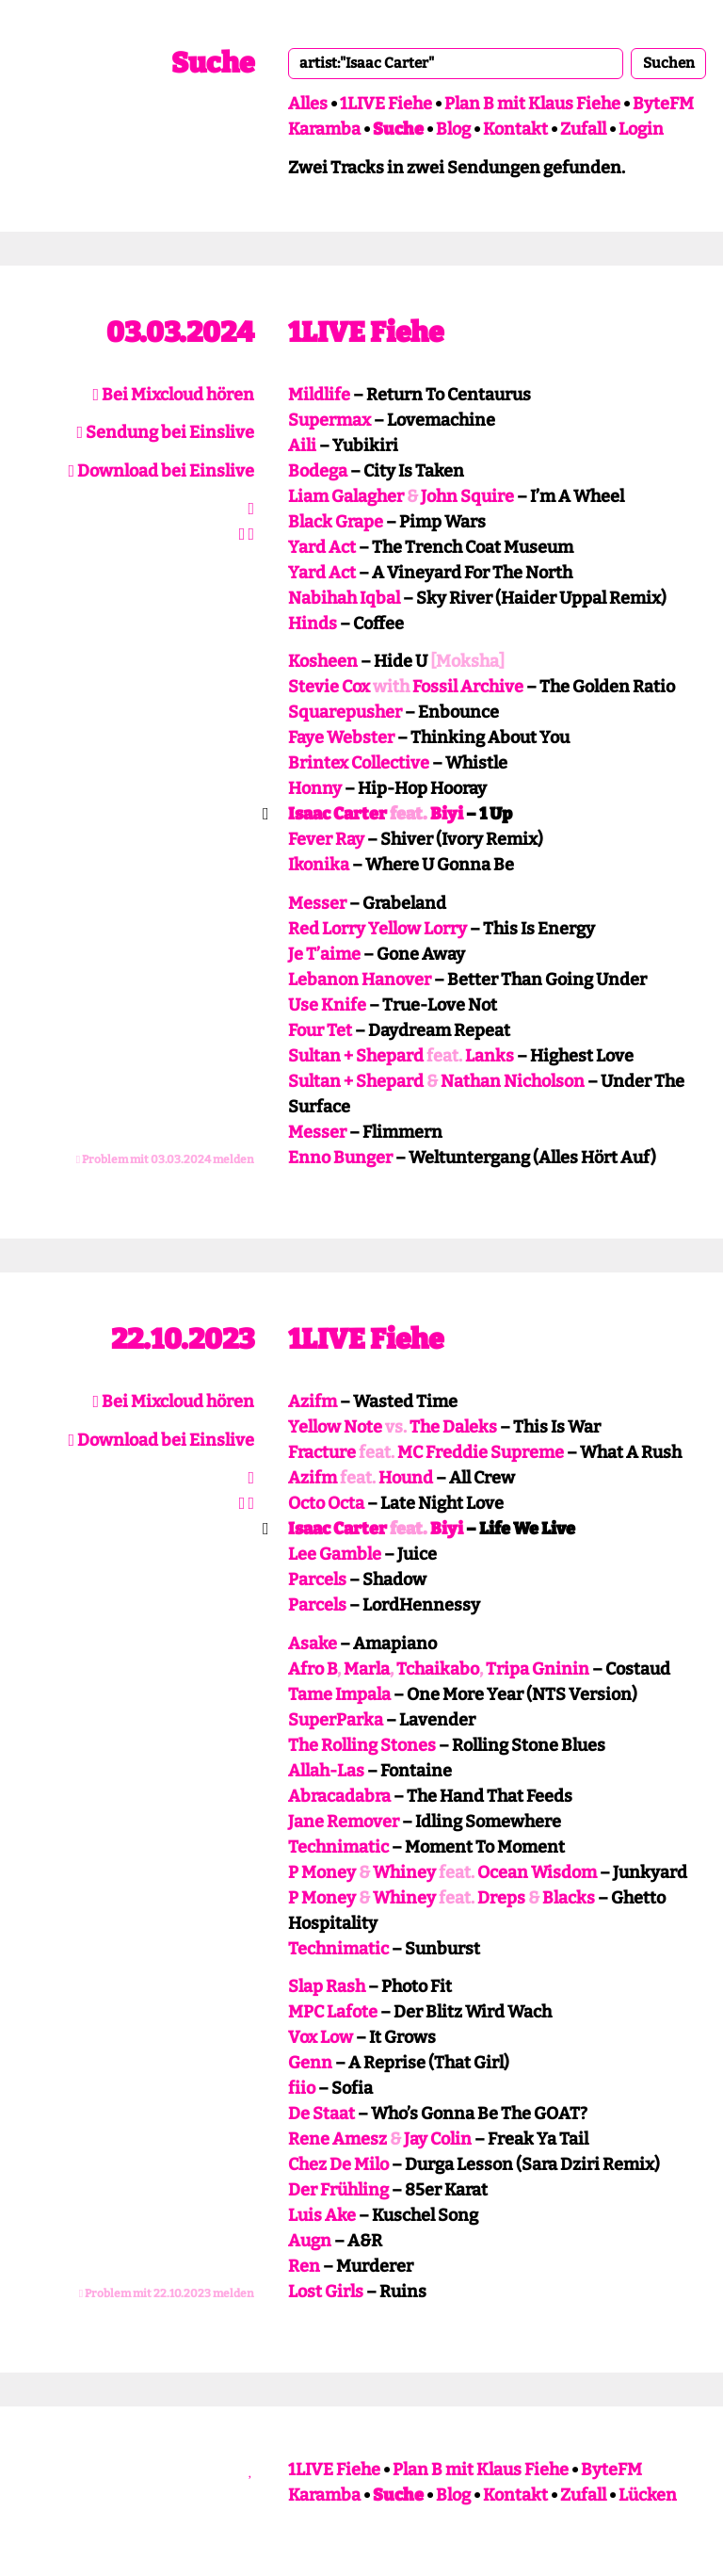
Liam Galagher (346, 496)
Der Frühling (338, 2189)
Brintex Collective (358, 763)
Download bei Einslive (161, 471)
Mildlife (319, 394)
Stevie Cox (329, 686)
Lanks (489, 1055)
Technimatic (338, 1847)
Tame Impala (339, 1694)
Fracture (322, 1452)
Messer (317, 903)
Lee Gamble (334, 1554)
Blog (453, 129)
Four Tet (320, 1030)
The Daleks (453, 1427)
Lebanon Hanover (359, 979)
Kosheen (323, 661)
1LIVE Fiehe (386, 103)
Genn (310, 2062)
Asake (312, 1643)
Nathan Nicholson (513, 1081)
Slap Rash (326, 1986)
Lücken (648, 2495)
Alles (308, 103)
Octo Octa (326, 1503)
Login (641, 129)
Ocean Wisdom (537, 1872)
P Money (322, 1872)
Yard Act (322, 547)
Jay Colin (438, 2139)
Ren (304, 2266)
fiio (301, 2088)
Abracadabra (339, 1796)
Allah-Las (326, 1770)
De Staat (321, 2113)
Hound (405, 1477)
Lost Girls (325, 2291)
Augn (309, 2240)
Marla (367, 1669)
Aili (302, 445)
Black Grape (335, 521)
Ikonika (318, 864)
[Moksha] (467, 661)
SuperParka (335, 1719)
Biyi (446, 813)
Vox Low (320, 2037)
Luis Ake (322, 2215)
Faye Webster (341, 737)
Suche (212, 63)
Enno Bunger (340, 1157)
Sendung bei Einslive (165, 432)
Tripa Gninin (537, 1669)
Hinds (312, 623)
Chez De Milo (338, 2164)
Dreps (501, 1897)
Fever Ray (326, 839)
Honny (315, 788)
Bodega (317, 471)
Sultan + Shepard (356, 1055)
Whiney (404, 1872)
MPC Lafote (333, 2011)
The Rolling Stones (362, 1745)
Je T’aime (324, 954)
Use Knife (327, 1005)
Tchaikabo (437, 1669)
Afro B (312, 1669)
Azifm (312, 1401)
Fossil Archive (467, 686)
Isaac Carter (337, 813)
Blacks (568, 1897)
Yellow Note (335, 1427)
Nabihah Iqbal (344, 598)
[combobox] (455, 63)
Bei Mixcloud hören (173, 394)
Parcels (317, 1579)
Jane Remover (343, 1821)
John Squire (467, 496)
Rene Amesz (337, 2139)
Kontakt (515, 129)
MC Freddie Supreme (480, 1452)
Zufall (583, 129)
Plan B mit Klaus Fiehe (532, 103)
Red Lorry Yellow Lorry (377, 928)
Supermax (329, 420)
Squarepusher (345, 712)
